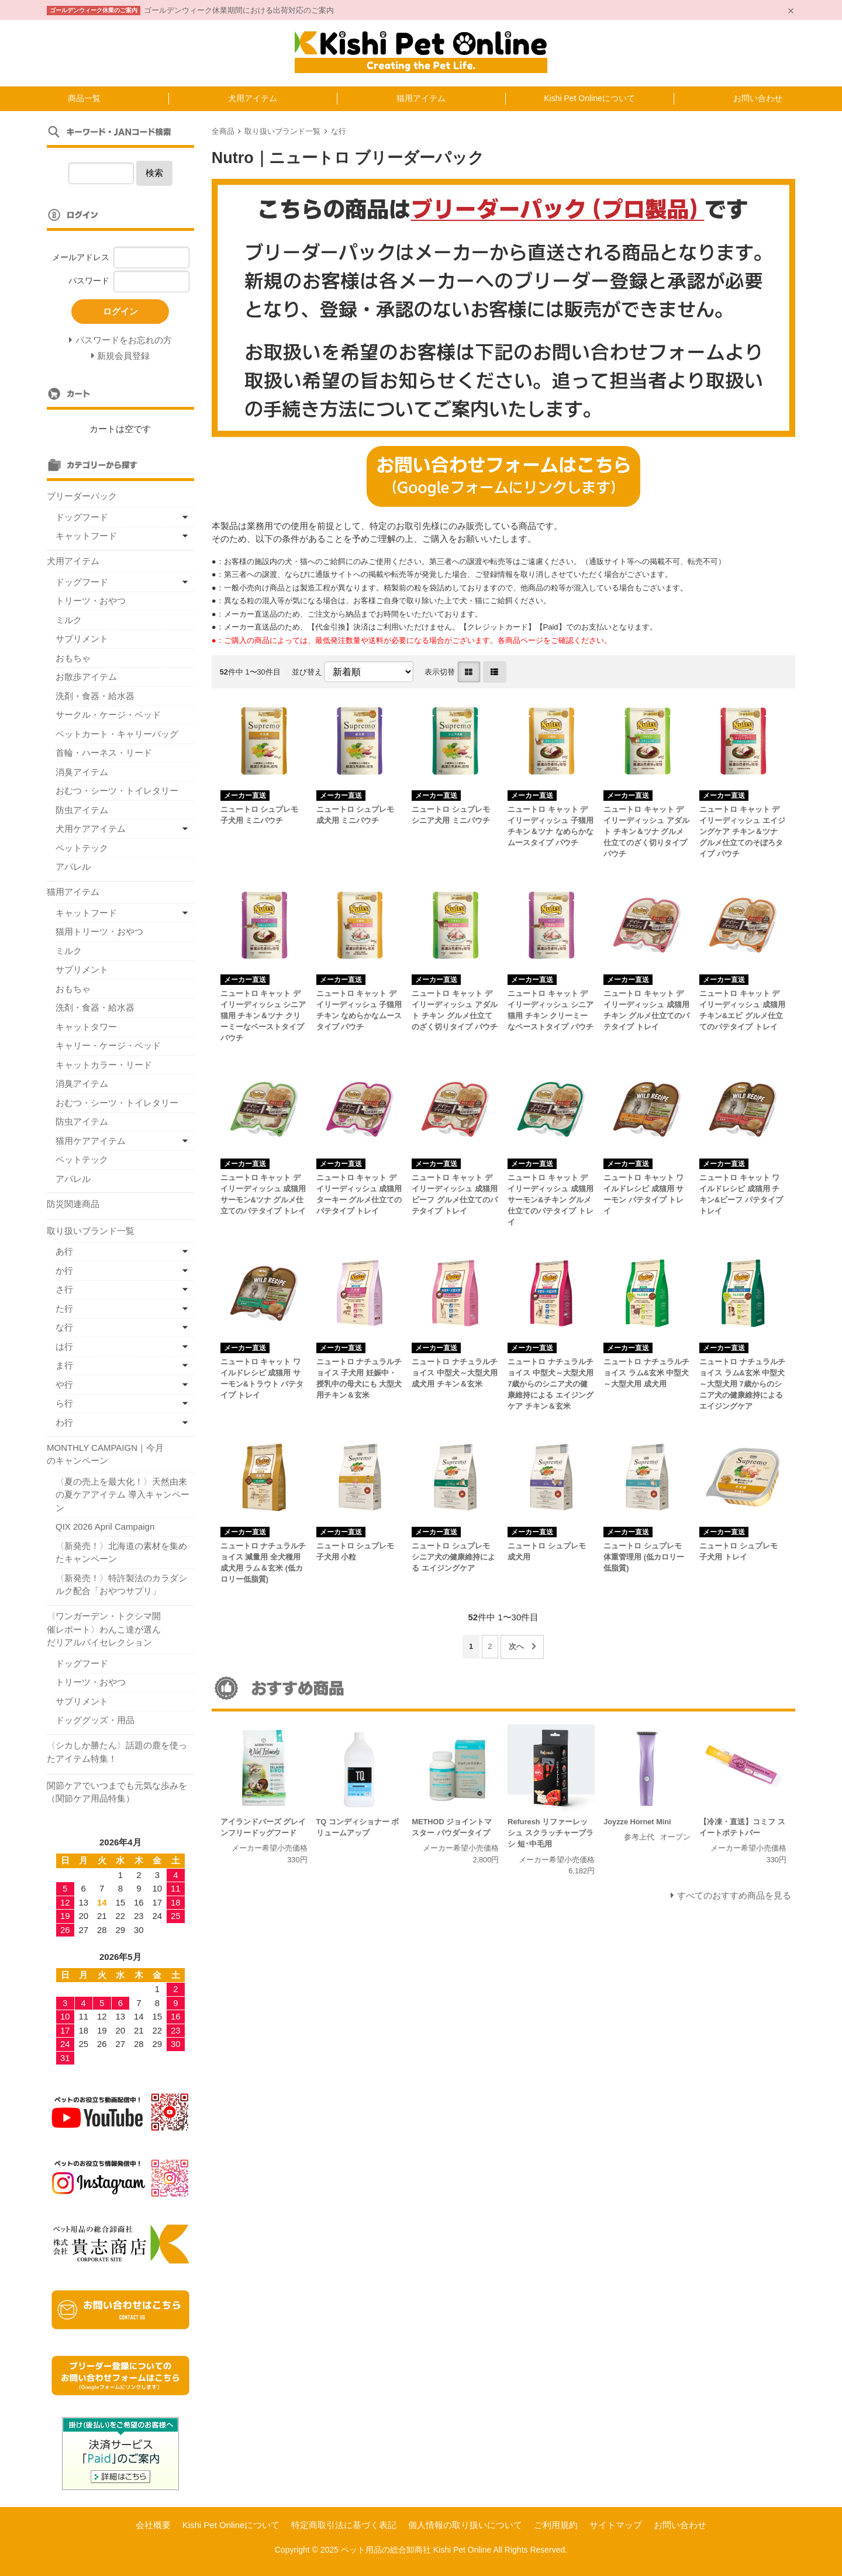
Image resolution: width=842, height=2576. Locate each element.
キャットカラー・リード (104, 1065)
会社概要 (153, 2525)
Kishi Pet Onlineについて (589, 98)
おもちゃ (73, 658)
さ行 (64, 1289)
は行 (64, 1346)
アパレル (73, 867)
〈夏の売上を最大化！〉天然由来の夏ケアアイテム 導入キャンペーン (122, 1495)
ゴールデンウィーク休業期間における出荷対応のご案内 (239, 10)
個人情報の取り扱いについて (465, 2525)
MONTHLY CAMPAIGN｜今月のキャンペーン (105, 1454)
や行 (64, 1384)
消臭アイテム (82, 772)
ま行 (64, 1365)
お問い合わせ (757, 98)
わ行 (64, 1422)
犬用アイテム (252, 98)
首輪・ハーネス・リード (104, 753)
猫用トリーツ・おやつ (99, 931)
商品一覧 (84, 98)
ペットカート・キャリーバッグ (117, 734)
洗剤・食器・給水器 (95, 696)
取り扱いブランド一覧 (282, 131)
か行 (64, 1270)
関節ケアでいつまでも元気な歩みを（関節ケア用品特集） (117, 1792)
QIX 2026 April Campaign (105, 1526)
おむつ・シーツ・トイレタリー (117, 791)
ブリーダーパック (82, 496)
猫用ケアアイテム (91, 1141)
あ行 (64, 1251)
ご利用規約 (556, 2525)
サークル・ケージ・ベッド (108, 715)
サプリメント (82, 639)
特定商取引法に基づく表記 (343, 2525)
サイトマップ (615, 2525)
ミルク (69, 620)
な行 (338, 131)
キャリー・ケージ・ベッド (108, 1045)
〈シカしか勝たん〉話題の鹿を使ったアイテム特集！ (117, 1752)
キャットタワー (86, 1027)
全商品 (223, 131)
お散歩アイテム (86, 677)
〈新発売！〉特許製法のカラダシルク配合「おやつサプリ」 (121, 1584)
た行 (64, 1308)
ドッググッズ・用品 (95, 1720)
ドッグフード (82, 517)
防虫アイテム (82, 810)
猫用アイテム (421, 98)
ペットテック (82, 848)
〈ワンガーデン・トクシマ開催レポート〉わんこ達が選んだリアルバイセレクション (104, 1629)
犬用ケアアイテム (91, 829)
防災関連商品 (73, 1204)
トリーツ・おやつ (91, 601)
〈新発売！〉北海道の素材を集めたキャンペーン (121, 1552)
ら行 (64, 1403)
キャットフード (86, 536)
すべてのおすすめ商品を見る (734, 1895)
